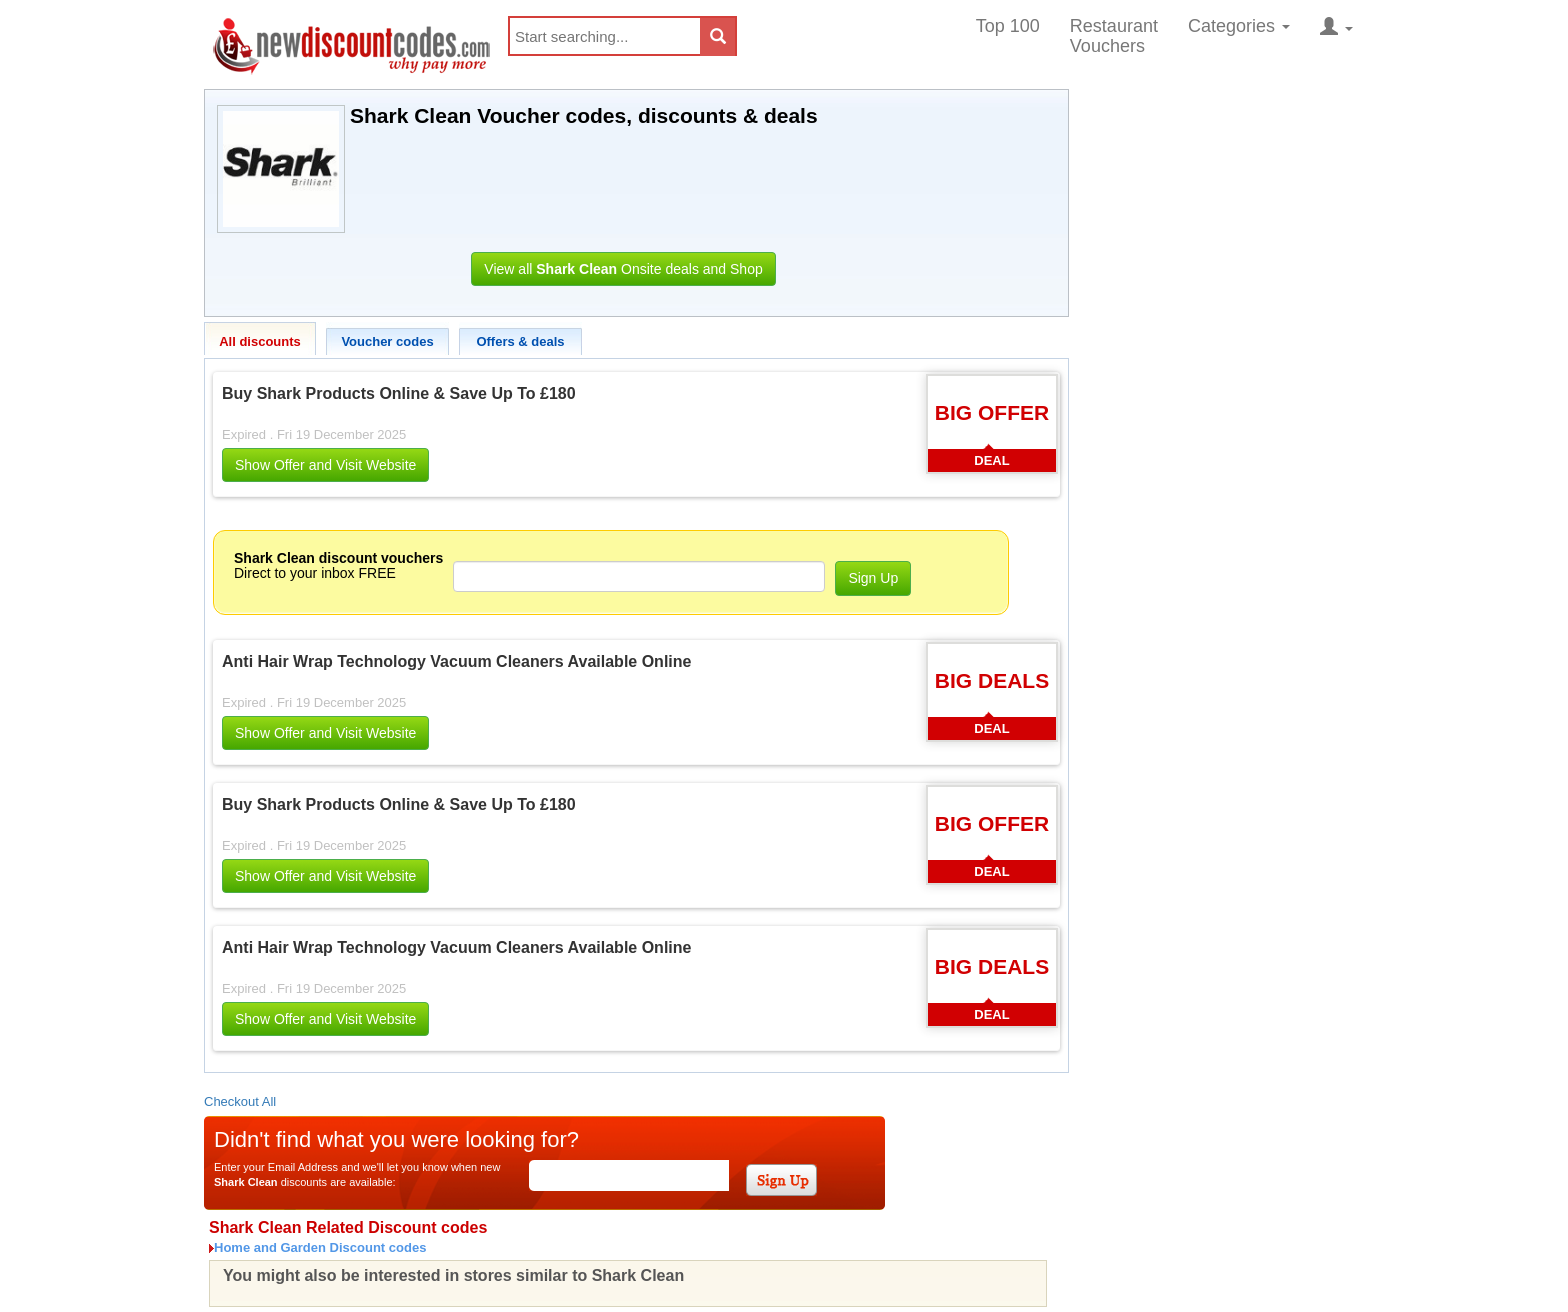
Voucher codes (387, 341)
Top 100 (1008, 26)
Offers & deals (520, 341)
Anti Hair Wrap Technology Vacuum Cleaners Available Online (456, 661)
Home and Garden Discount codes (320, 1247)
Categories (1239, 26)
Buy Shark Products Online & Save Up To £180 (399, 393)
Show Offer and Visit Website (325, 465)
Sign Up (873, 578)
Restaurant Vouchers (1114, 36)
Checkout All (240, 1101)
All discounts (260, 341)
